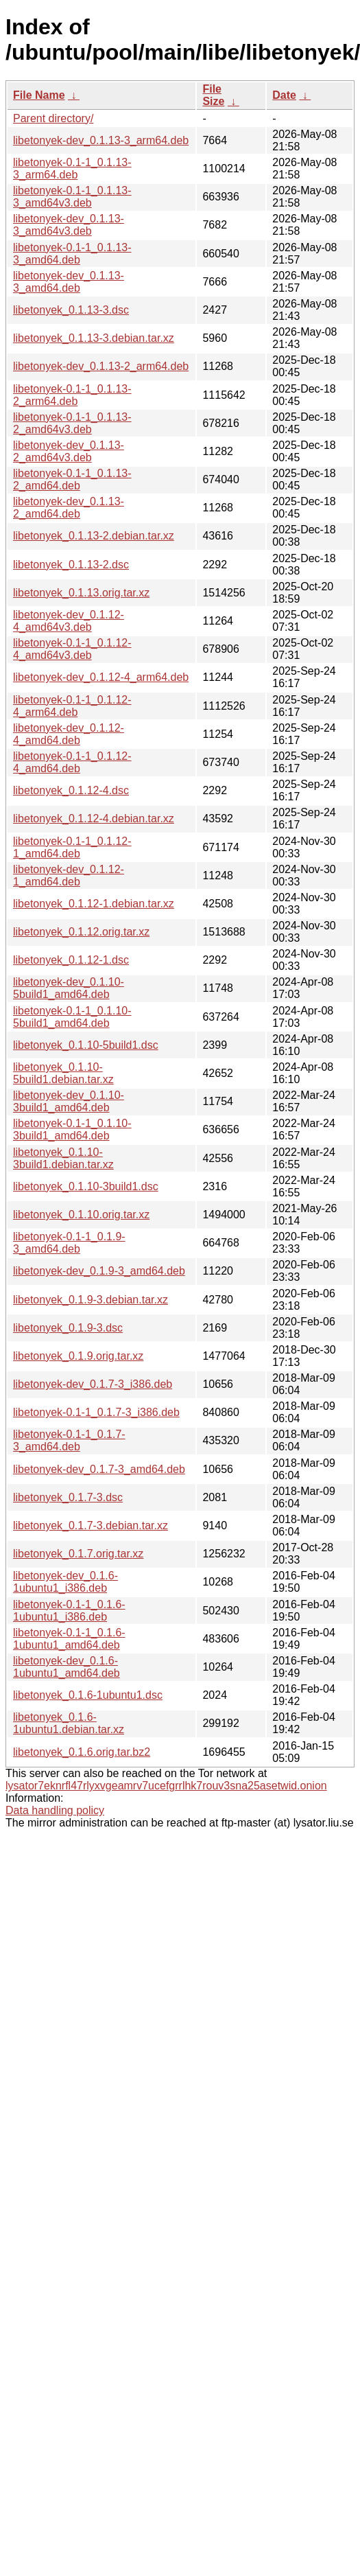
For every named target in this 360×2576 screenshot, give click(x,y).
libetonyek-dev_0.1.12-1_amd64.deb (68, 875)
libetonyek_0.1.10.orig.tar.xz (81, 1214)
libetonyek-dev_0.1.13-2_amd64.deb (68, 508)
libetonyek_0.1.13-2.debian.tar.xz (93, 536)
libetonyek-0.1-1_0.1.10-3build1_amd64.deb (72, 1129)
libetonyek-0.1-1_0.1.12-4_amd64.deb (72, 762)
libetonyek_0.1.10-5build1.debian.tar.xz (63, 1073)
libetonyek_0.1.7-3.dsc (68, 1497)
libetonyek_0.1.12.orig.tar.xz (81, 932)
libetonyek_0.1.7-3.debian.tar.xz (90, 1525)
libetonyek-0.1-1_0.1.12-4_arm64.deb (72, 706)
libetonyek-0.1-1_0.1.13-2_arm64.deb (72, 395)
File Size (213, 95)
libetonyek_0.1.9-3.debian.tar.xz (90, 1300)
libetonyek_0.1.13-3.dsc (71, 310)
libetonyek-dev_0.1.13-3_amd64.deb (68, 282)
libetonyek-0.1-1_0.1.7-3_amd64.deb (69, 1440)
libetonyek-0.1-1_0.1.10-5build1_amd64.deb (72, 1017)
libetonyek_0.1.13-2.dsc (71, 564)
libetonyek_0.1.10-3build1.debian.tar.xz (63, 1158)
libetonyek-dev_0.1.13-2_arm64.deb (101, 366)
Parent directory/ (53, 118)
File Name (39, 95)
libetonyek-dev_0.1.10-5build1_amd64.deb (68, 988)
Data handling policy (54, 1810)
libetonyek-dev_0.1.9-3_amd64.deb (99, 1271)
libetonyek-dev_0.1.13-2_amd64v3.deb (68, 451)
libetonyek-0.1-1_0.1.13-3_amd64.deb (72, 254)
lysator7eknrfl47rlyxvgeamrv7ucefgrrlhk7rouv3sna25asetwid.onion (166, 1785)
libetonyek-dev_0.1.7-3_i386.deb (92, 1384)
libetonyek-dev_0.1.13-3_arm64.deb (101, 140)
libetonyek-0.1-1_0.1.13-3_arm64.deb (72, 168)
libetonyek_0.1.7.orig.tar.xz (78, 1553)
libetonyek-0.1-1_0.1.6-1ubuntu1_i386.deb (69, 1611)
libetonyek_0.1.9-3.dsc (68, 1328)
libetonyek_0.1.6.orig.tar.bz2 (81, 1752)
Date (284, 95)
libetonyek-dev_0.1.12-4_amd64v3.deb (68, 621)
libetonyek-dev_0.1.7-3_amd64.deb (99, 1469)
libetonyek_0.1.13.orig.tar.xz (81, 593)
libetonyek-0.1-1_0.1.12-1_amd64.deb (72, 847)
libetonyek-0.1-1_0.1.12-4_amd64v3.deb (72, 649)
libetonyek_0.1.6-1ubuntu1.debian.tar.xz (68, 1723)
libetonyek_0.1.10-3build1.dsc (85, 1186)
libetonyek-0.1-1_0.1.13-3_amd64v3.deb (72, 197)
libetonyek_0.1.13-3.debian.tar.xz (93, 338)
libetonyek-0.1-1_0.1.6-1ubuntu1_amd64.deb (69, 1639)
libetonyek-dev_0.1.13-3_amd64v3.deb (68, 225)
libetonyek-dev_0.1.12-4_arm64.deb (101, 677)
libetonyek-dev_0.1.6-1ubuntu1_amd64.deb (66, 1667)
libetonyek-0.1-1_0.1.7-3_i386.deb (96, 1412)
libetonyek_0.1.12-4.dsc (71, 790)
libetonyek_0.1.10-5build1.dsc (85, 1045)
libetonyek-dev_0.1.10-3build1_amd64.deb (68, 1101)
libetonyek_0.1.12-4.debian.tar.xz (93, 818)
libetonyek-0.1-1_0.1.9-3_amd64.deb (69, 1243)
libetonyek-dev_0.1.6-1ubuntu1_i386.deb (65, 1582)
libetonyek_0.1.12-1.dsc (71, 960)
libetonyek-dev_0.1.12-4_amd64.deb (68, 734)
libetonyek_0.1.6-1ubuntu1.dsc (88, 1695)
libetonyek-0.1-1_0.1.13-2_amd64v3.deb (72, 423)
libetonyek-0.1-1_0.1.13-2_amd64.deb (72, 479)
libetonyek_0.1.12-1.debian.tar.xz (93, 903)
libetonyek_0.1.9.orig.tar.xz (78, 1356)
